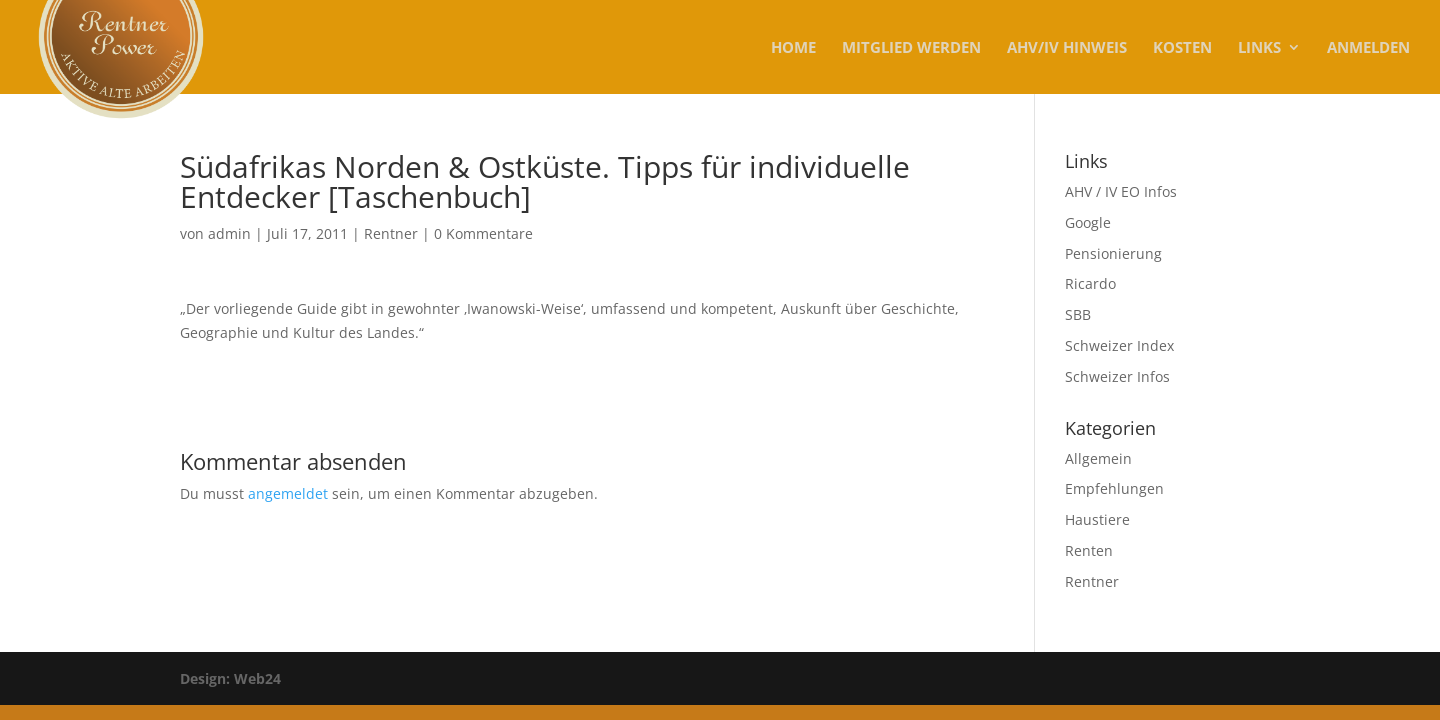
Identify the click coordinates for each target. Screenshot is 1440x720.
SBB (1078, 314)
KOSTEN (1182, 48)
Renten (1089, 550)
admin (229, 233)
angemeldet (288, 493)
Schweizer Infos (1117, 376)
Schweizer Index (1119, 345)
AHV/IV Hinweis (1067, 48)
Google (1088, 222)
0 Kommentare (483, 233)
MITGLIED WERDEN (911, 48)
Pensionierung (1113, 253)
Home (793, 48)
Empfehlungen (1114, 488)
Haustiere (1097, 519)
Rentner (391, 233)
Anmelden (1368, 48)
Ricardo (1090, 283)
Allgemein (1098, 458)
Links (1259, 48)
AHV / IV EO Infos (1121, 191)
